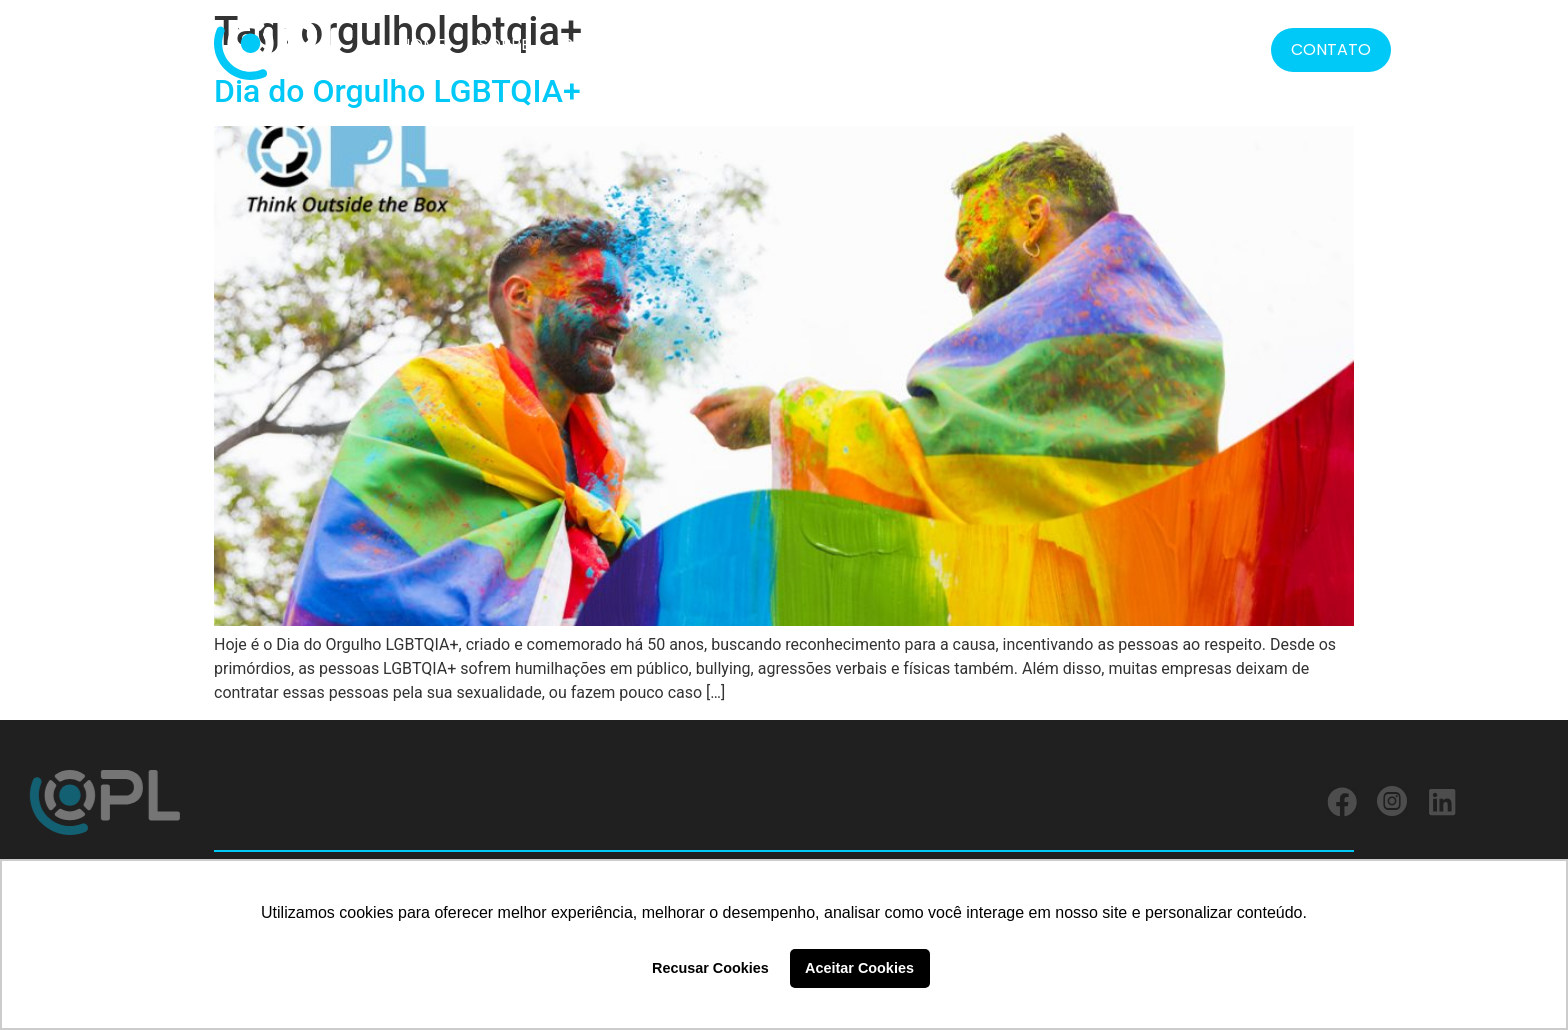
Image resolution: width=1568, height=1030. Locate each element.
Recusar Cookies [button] (710, 968)
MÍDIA (1145, 44)
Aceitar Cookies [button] (859, 968)
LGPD (1067, 44)
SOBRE (504, 44)
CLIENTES (716, 44)
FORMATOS (955, 45)
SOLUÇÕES (606, 44)
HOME (422, 44)
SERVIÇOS (825, 44)
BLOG (1222, 44)
